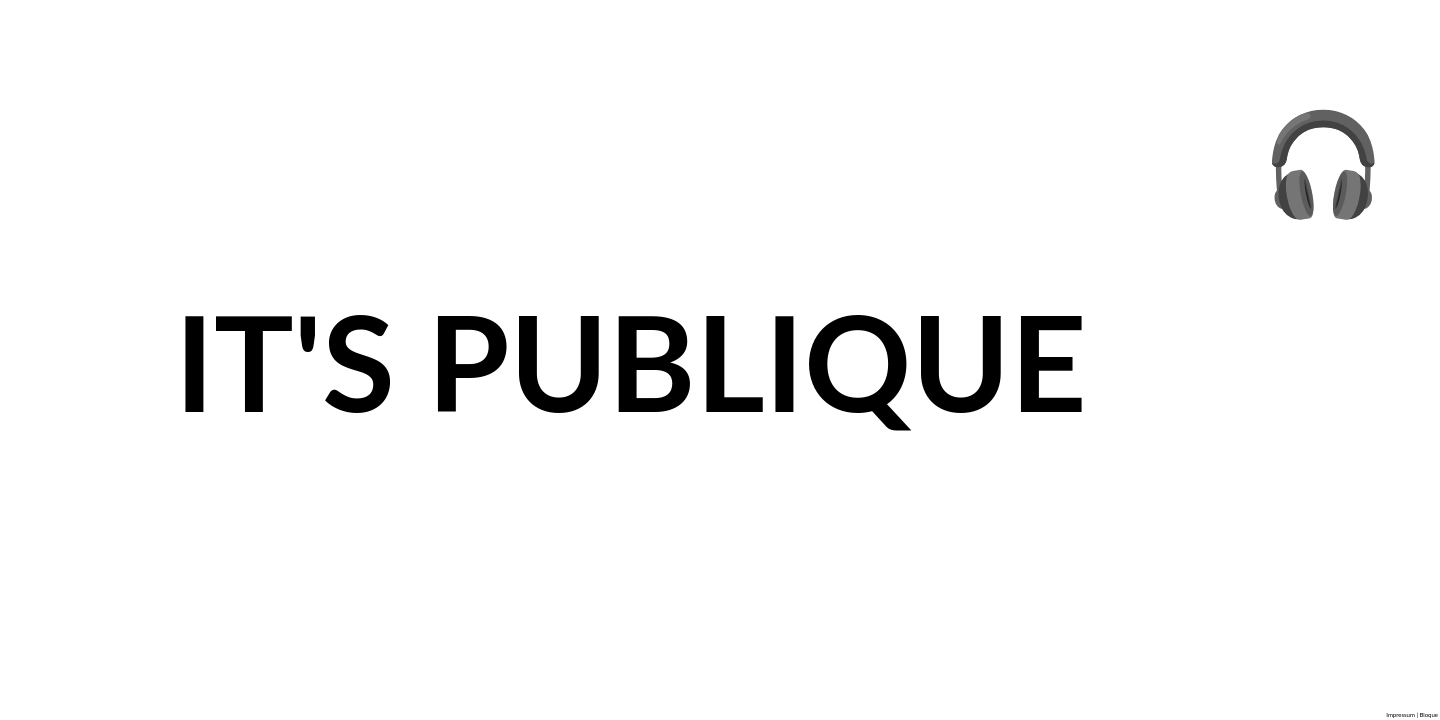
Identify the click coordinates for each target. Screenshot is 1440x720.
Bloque (1428, 714)
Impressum (1400, 714)
